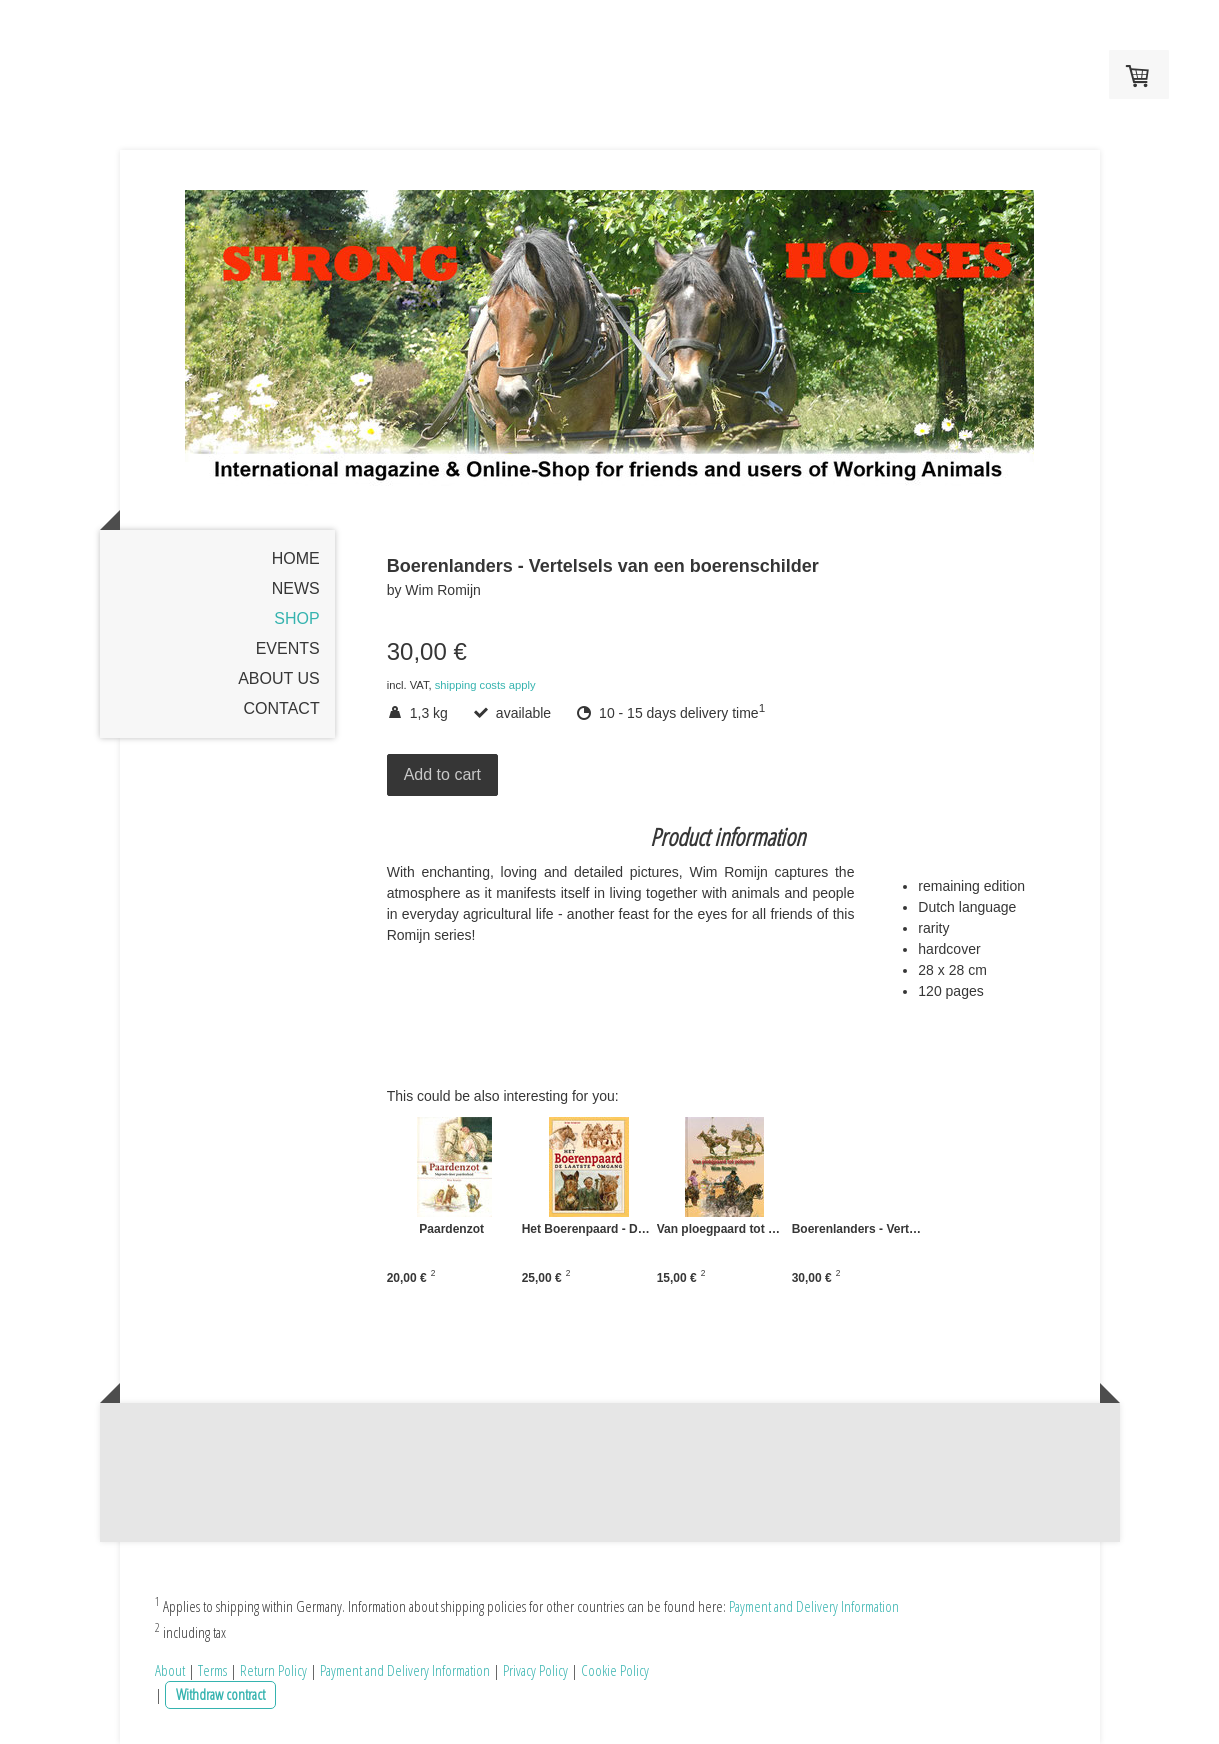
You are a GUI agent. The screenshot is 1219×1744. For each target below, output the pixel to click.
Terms (212, 1670)
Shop (296, 618)
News (296, 588)
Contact (282, 708)
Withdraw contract (220, 1694)
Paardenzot (451, 1229)
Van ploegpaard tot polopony (789, 1229)
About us (279, 678)
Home (296, 558)
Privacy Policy (535, 1670)
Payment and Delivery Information (814, 1606)
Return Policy (273, 1670)
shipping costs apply (485, 685)
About (170, 1670)
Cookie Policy (615, 1670)
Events (288, 648)
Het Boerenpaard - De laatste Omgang (655, 1229)
